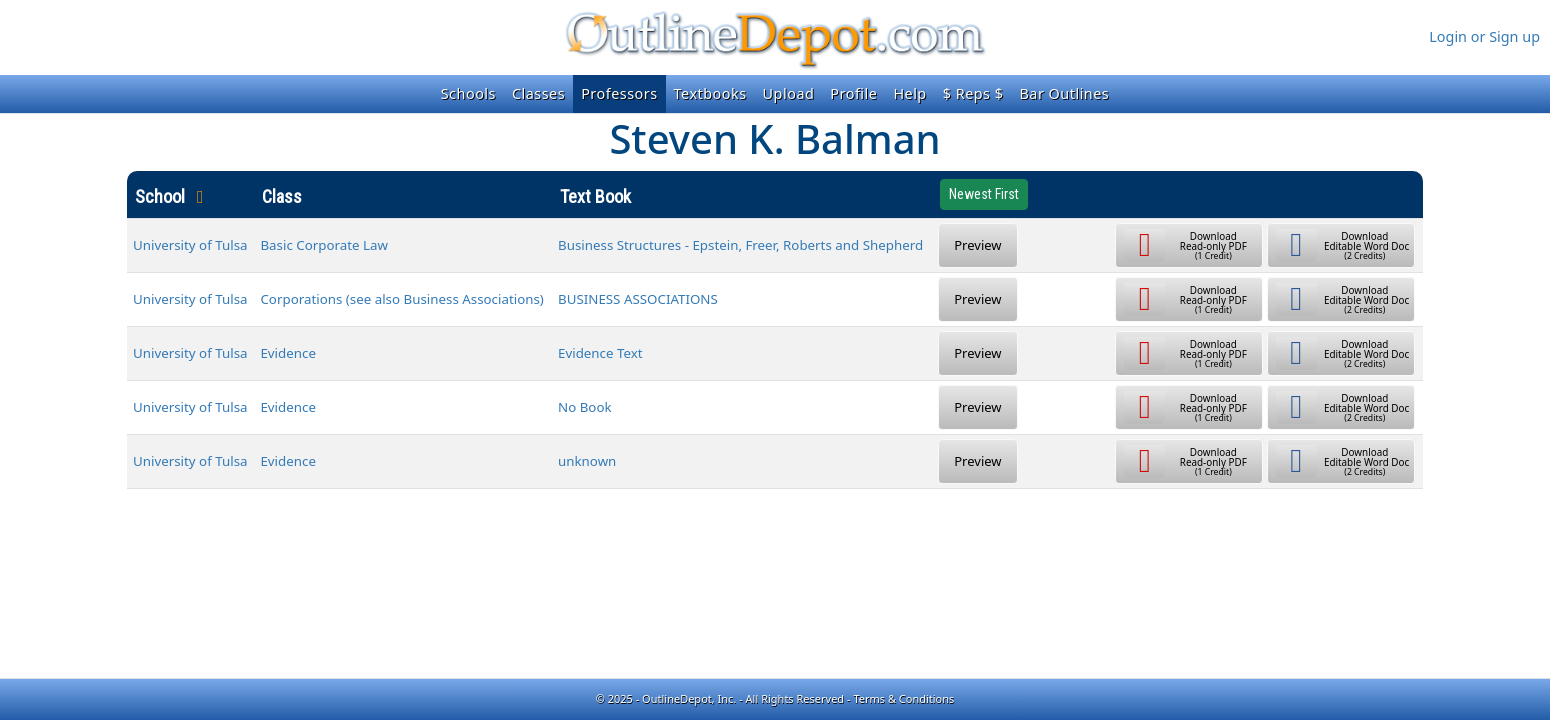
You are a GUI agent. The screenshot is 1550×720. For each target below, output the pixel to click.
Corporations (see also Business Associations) (401, 299)
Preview (977, 245)
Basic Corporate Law (324, 245)
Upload (789, 93)
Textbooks (710, 93)
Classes (538, 93)
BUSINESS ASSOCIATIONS (638, 299)
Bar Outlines (1064, 93)
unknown (587, 461)
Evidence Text (600, 353)
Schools (468, 93)
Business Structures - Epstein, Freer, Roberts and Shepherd (740, 245)
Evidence (288, 353)
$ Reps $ (973, 93)
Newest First (984, 194)
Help (909, 93)
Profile (853, 93)
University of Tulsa (190, 245)
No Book (585, 407)
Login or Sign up (1484, 36)
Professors (619, 93)
